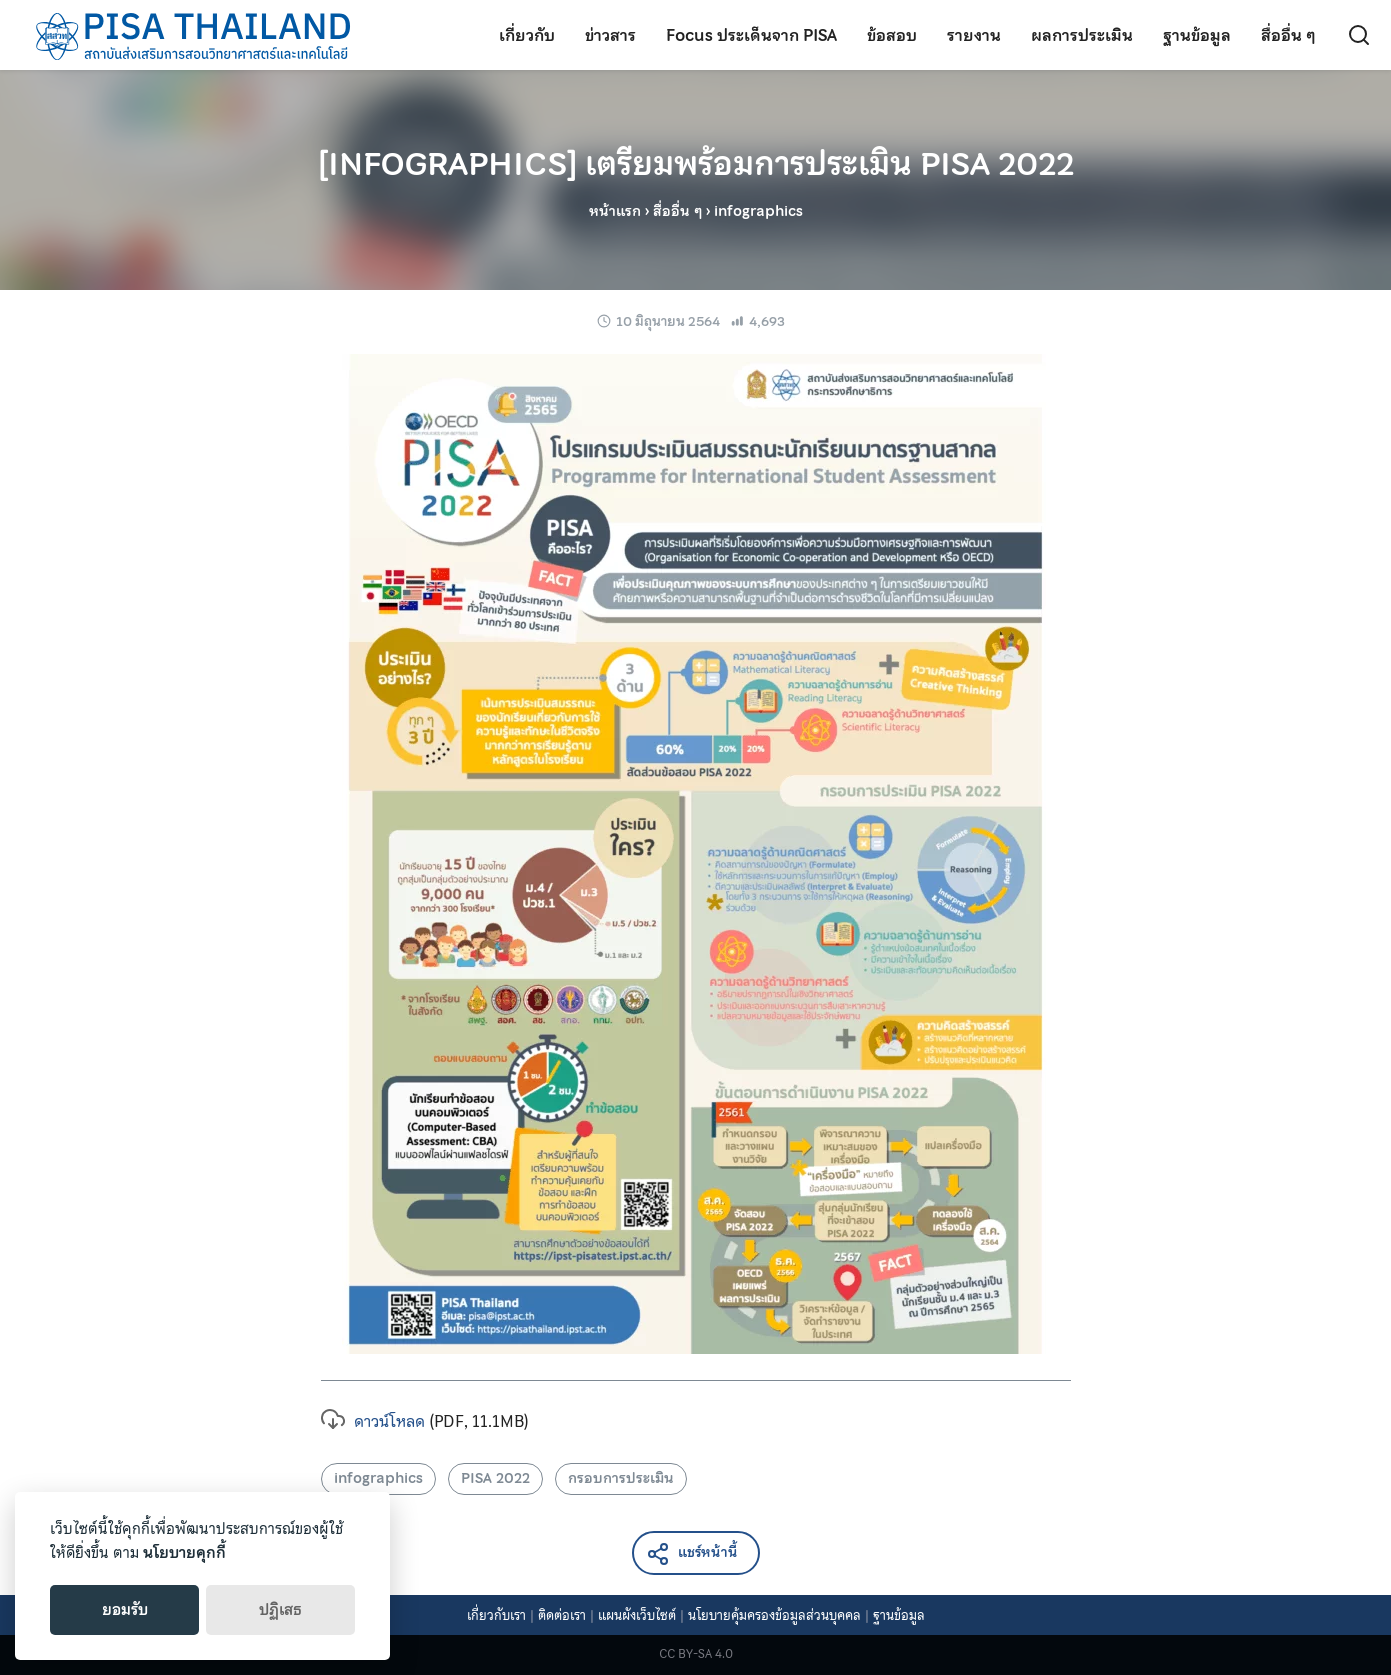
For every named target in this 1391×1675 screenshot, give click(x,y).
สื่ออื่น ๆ (1288, 35)
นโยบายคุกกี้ (184, 1553)
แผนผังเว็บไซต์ (637, 1615)
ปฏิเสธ (280, 1610)
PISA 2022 (495, 1478)
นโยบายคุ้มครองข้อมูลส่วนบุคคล (774, 1615)
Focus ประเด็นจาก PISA (751, 35)
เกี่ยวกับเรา (496, 1615)
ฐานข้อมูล (1197, 35)
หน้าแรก (615, 211)
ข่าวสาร (610, 35)
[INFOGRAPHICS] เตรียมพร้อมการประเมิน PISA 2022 (696, 164)
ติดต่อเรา (562, 1615)
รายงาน (974, 35)
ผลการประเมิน (1082, 35)
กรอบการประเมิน (621, 1478)
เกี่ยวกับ (527, 35)
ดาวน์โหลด (373, 1421)
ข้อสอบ (892, 35)
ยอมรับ (125, 1610)
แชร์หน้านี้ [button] (692, 1553)
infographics (378, 1478)
